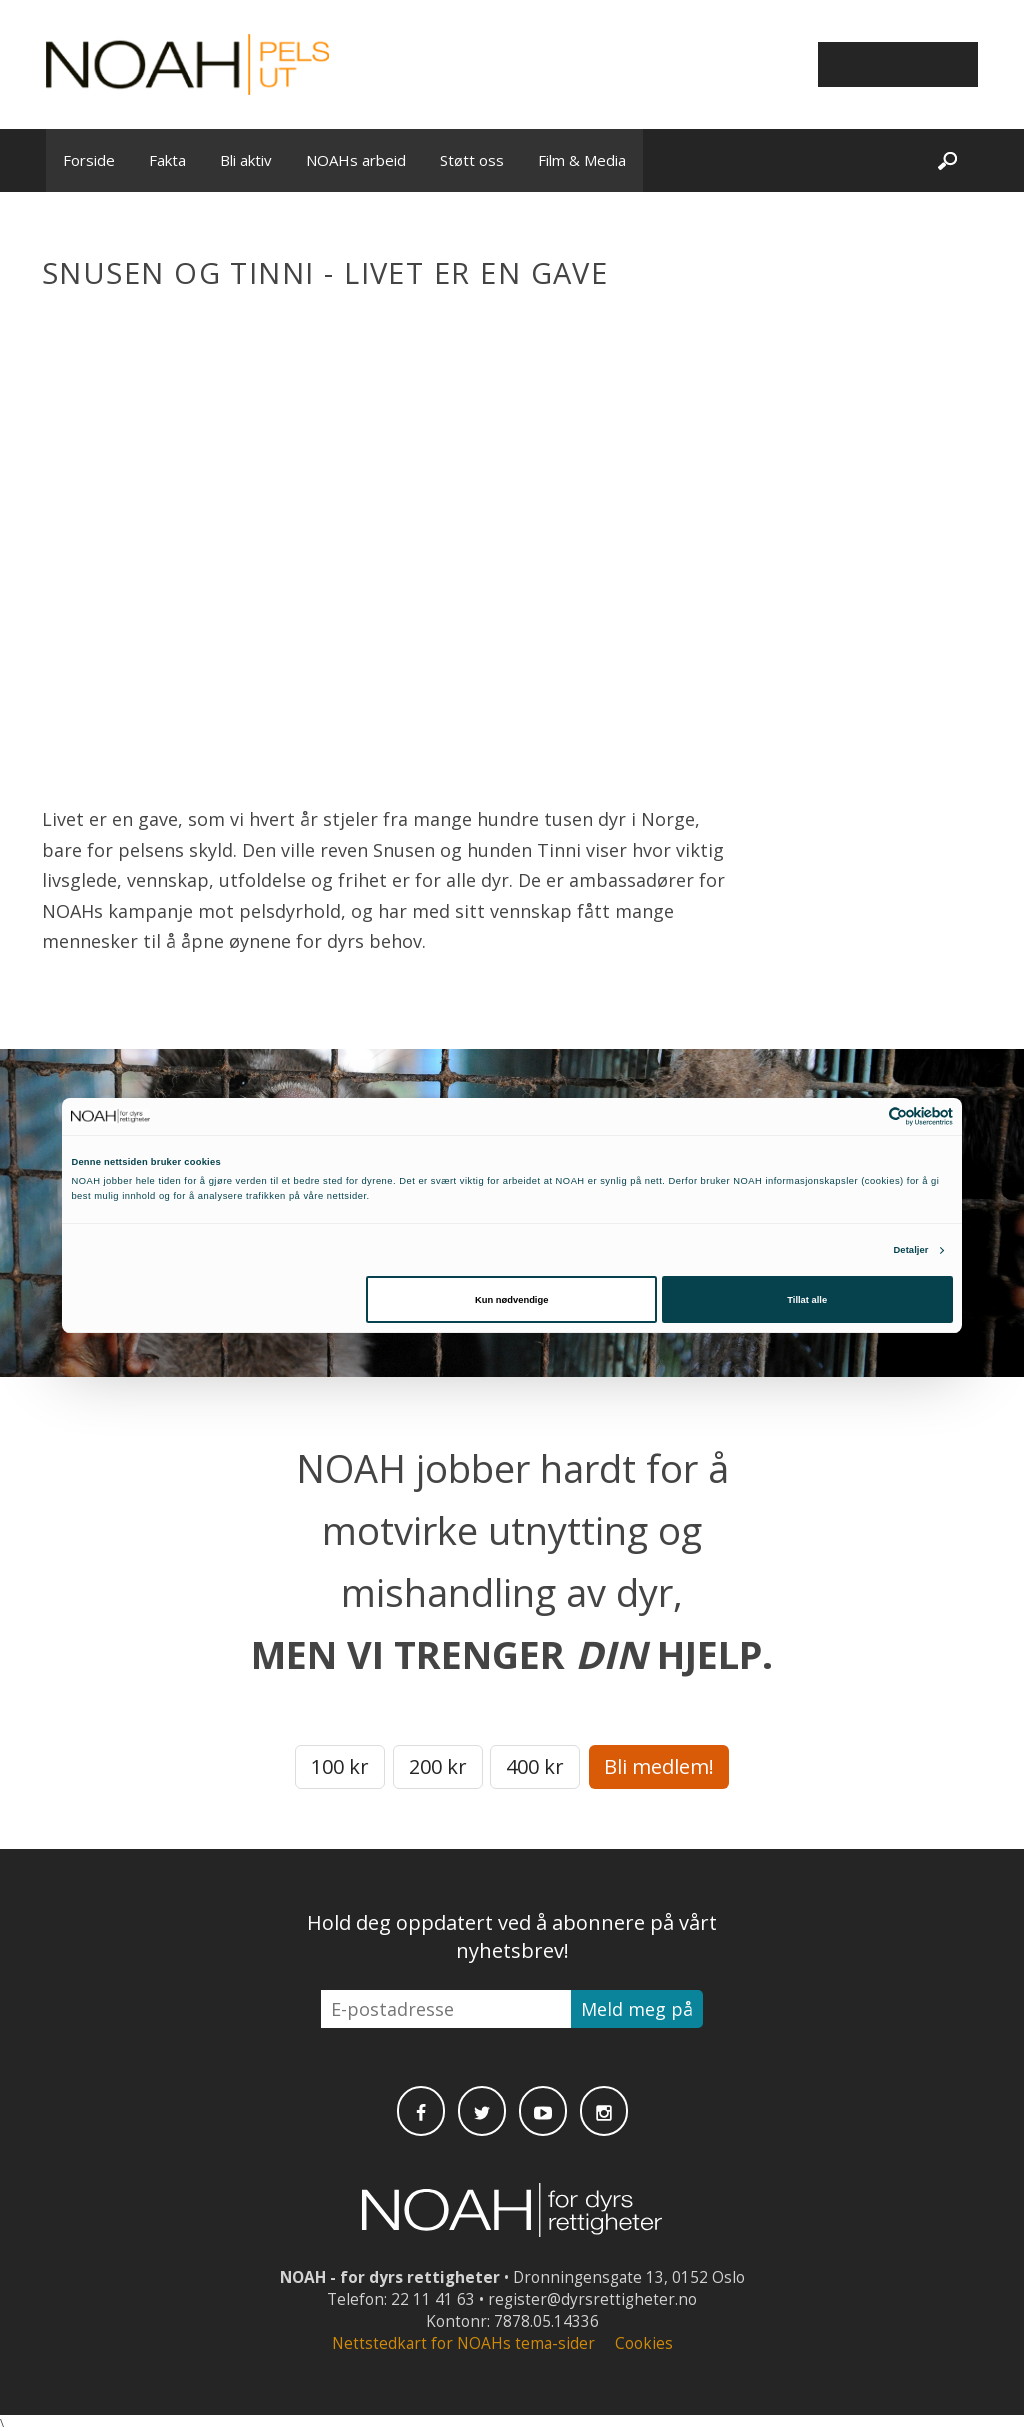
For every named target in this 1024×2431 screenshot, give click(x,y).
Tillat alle (807, 1300)
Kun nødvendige (511, 1300)
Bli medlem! (659, 1766)
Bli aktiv (246, 160)
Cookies (644, 2343)
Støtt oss (472, 160)
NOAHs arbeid (356, 160)
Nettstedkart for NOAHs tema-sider (463, 2343)
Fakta (167, 160)
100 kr (340, 1766)
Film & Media (582, 160)
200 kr (438, 1766)
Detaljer (910, 1250)
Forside (89, 160)
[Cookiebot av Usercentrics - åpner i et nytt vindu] (865, 1116)
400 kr (535, 1766)
